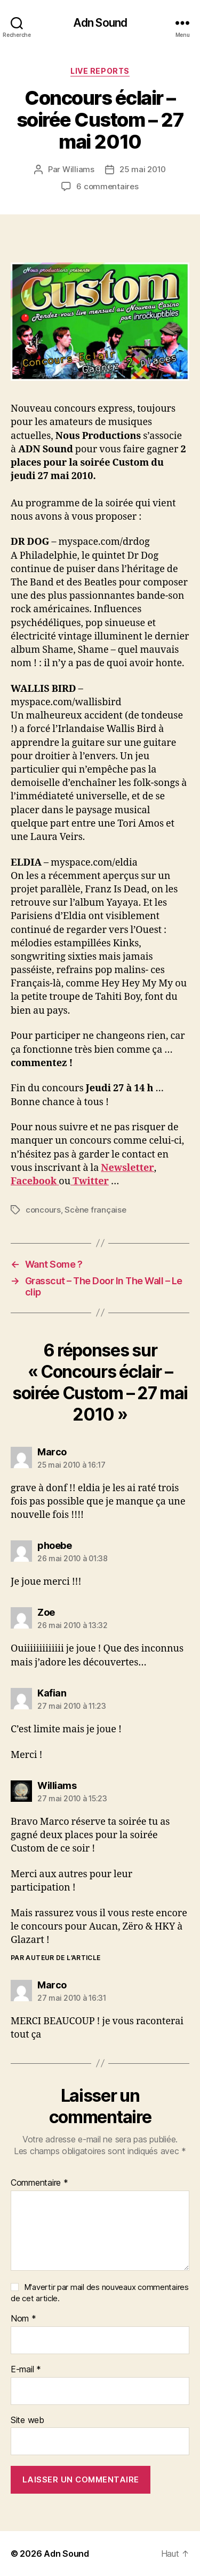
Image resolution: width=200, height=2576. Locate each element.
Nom (23, 2319)
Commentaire (39, 2183)
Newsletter (127, 1168)
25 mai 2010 (142, 169)
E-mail (26, 2369)
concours (43, 1210)
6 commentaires (107, 186)
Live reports (99, 70)
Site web (27, 2420)
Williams (78, 169)
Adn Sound (100, 22)
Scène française (95, 1210)
